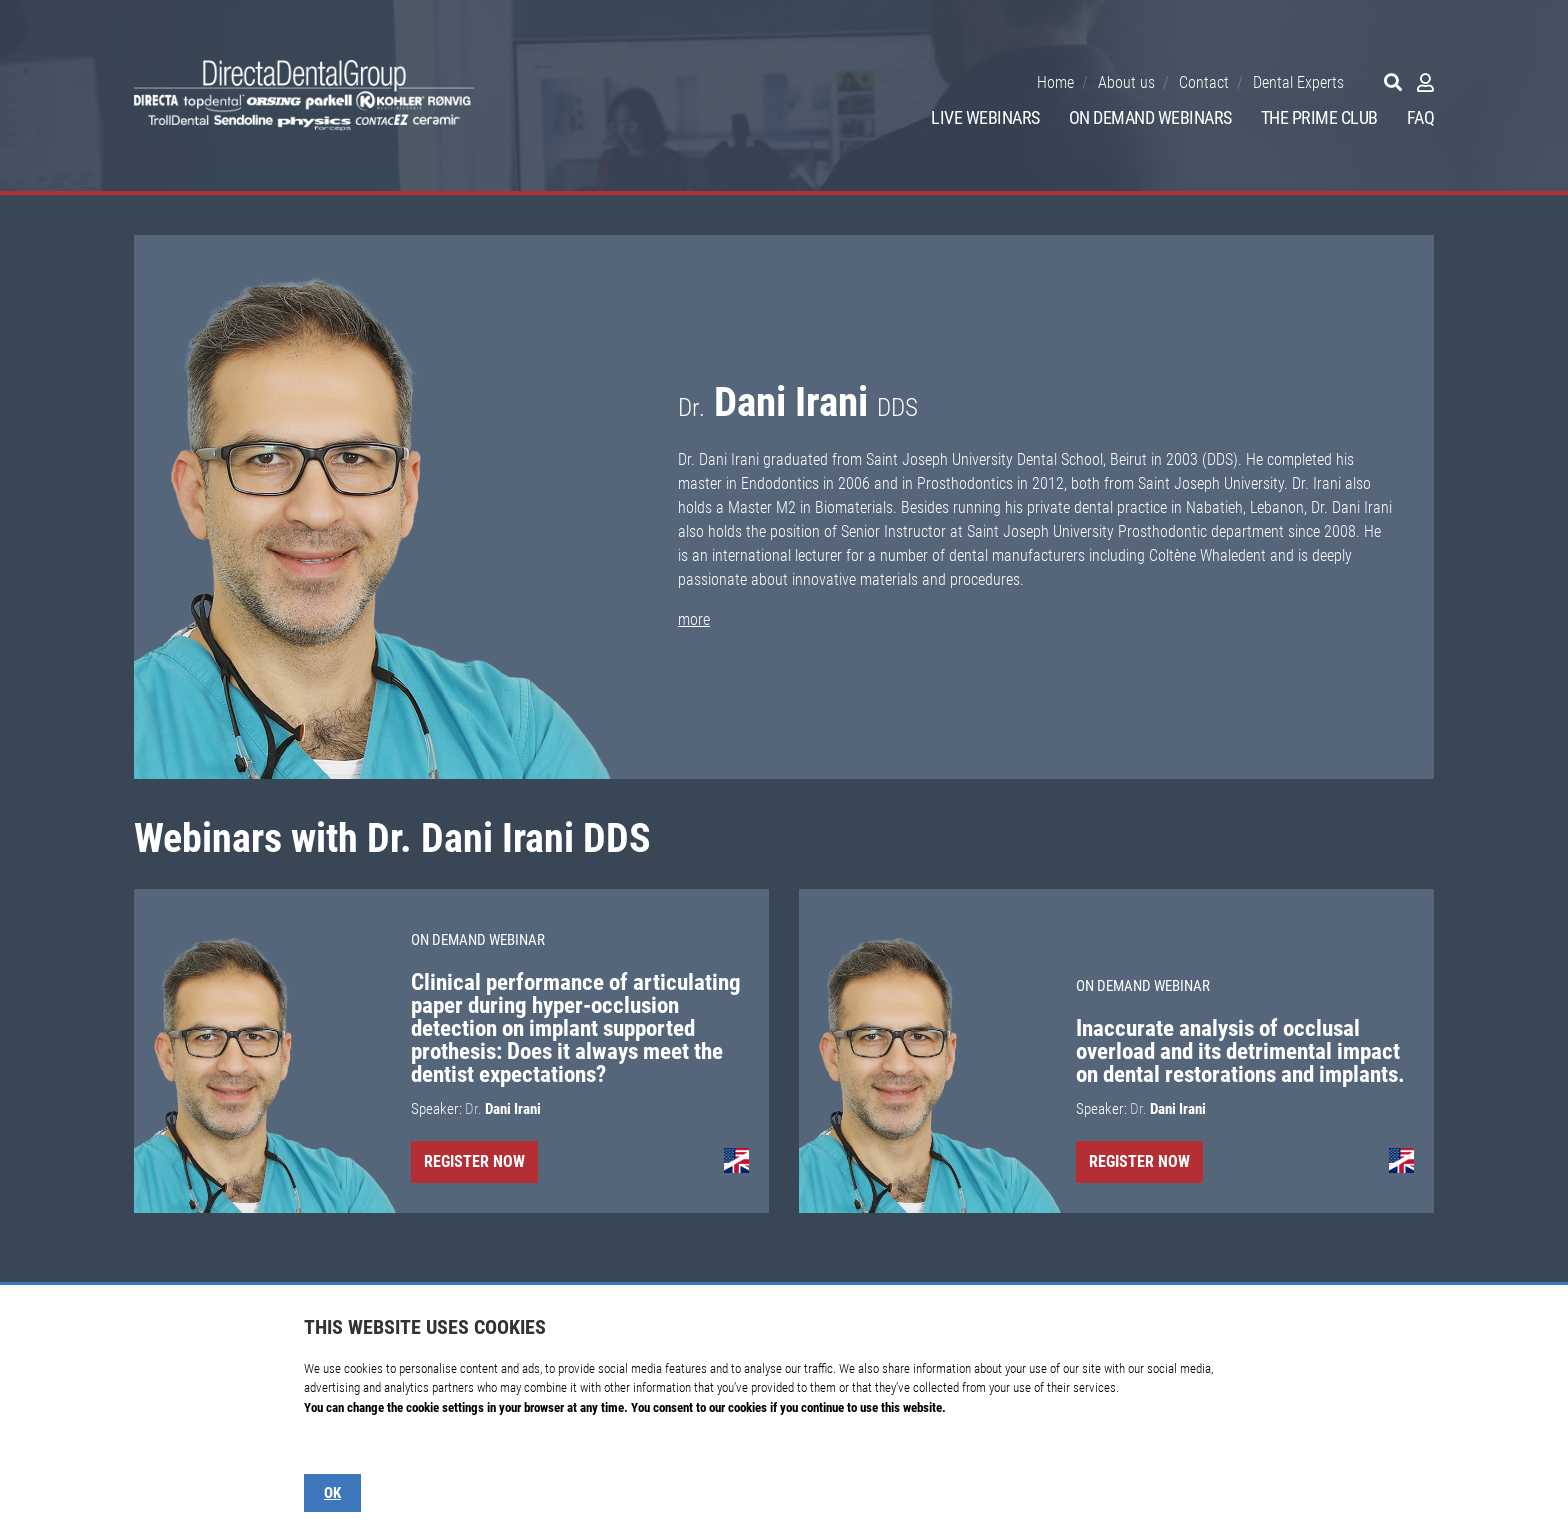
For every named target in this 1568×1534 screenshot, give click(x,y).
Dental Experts (1298, 82)
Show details (336, 1446)
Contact (1204, 82)
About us (1126, 82)
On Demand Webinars (1150, 117)
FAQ (1421, 117)
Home (1055, 82)
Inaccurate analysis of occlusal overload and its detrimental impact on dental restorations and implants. (1240, 1051)
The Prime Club (1319, 117)
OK (332, 1493)
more (694, 619)
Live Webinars (985, 117)
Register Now (474, 1161)
